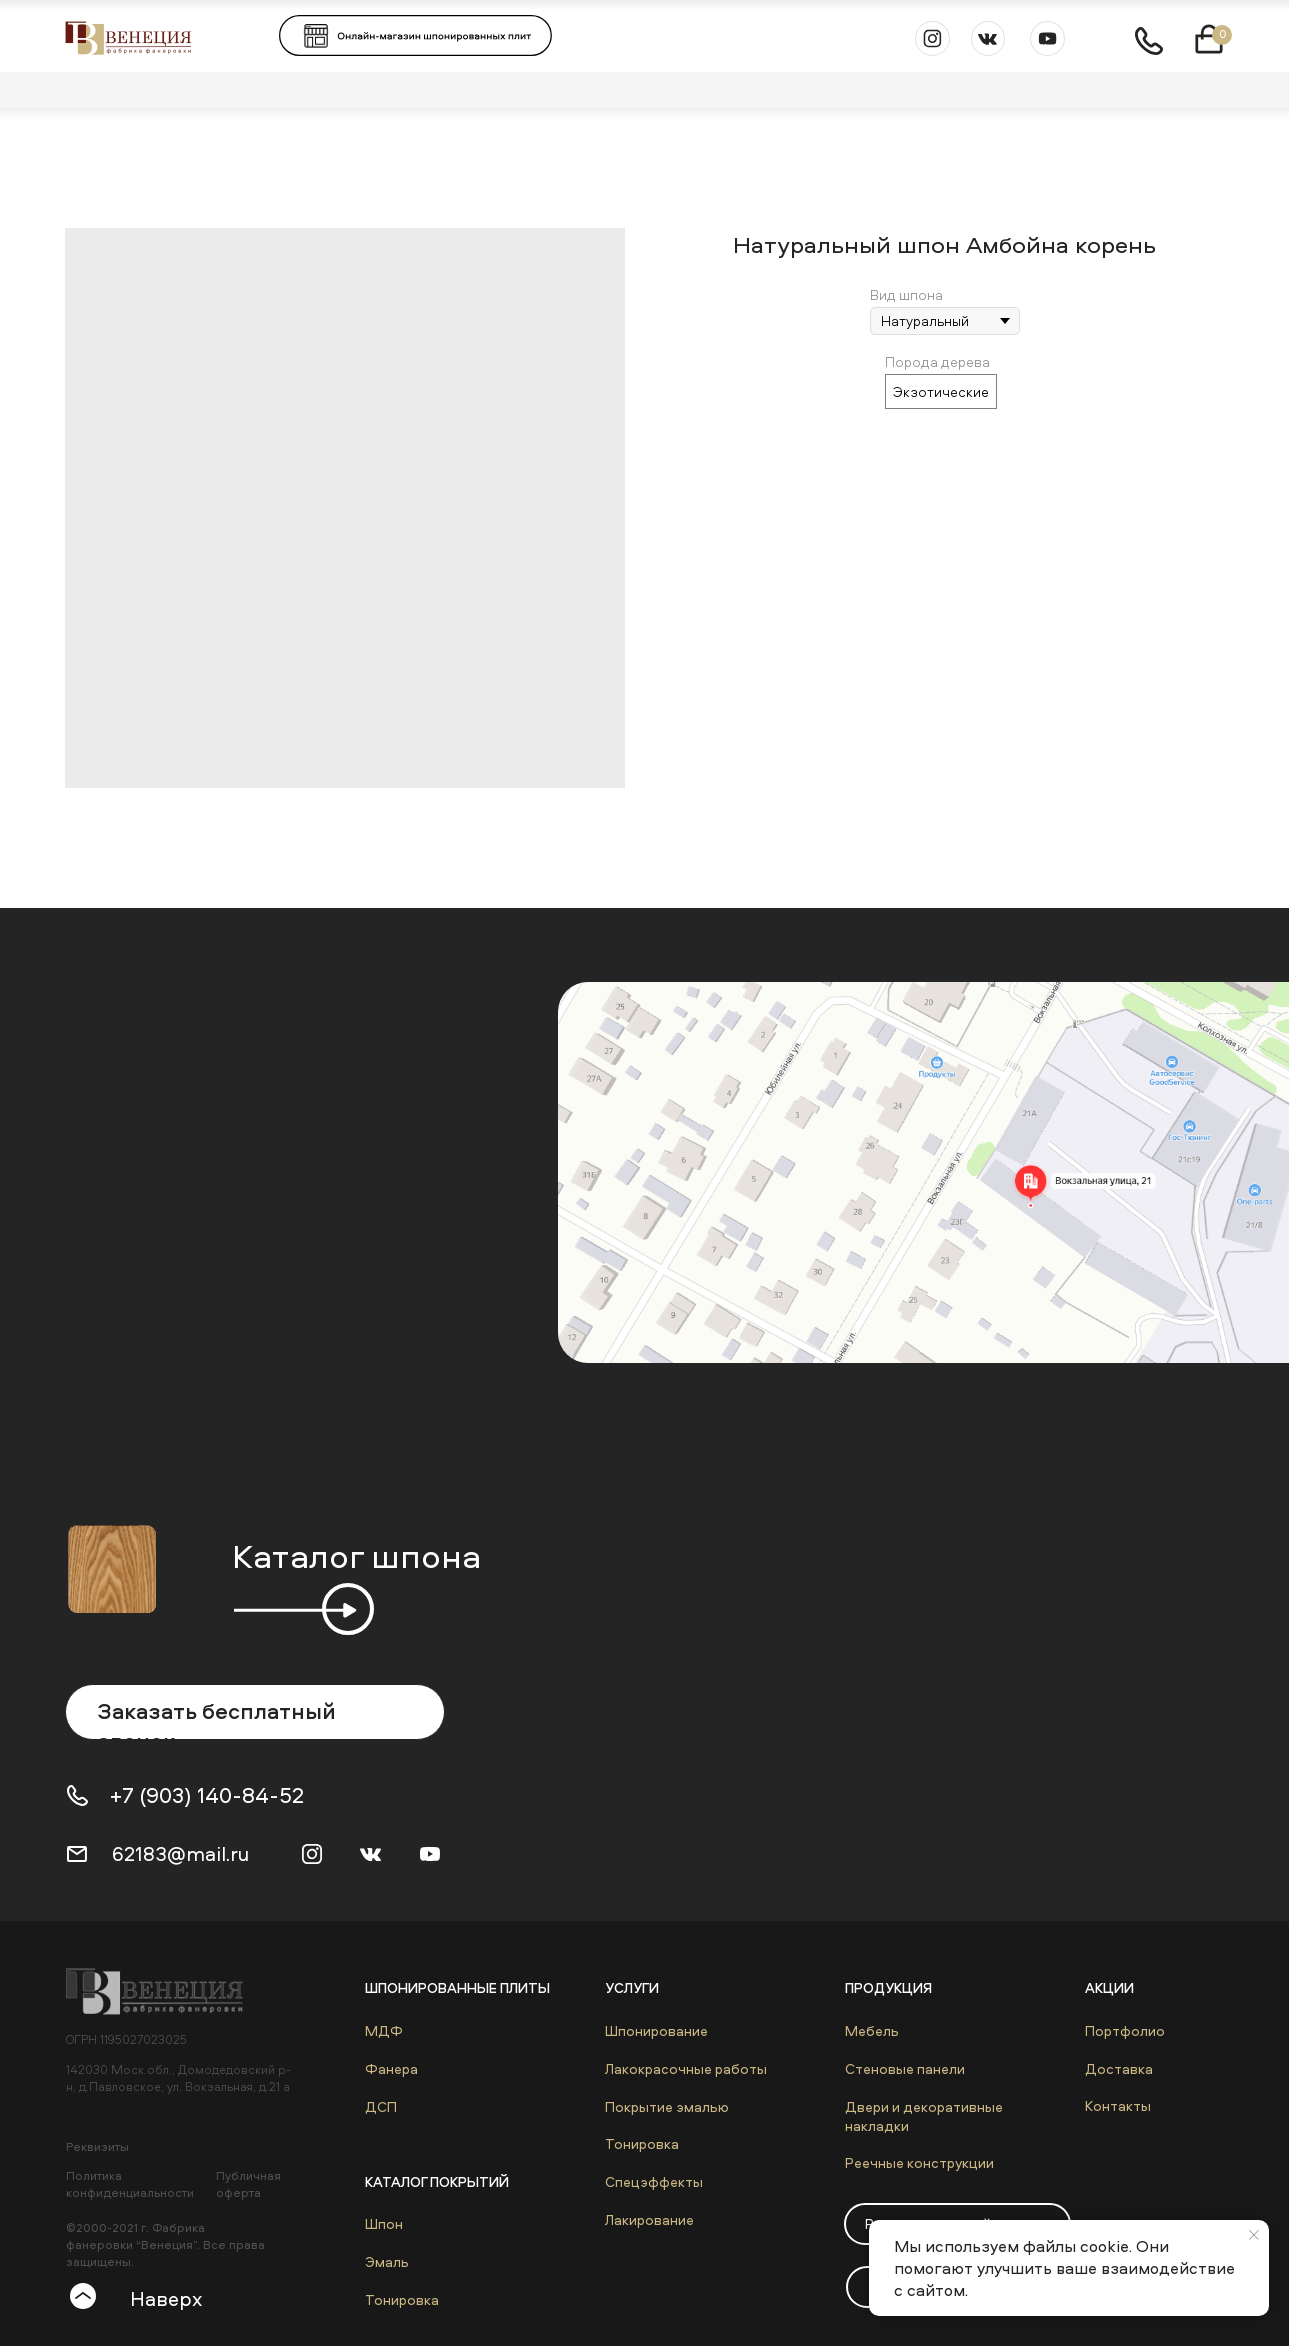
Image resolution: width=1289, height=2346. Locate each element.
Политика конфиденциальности (130, 2184)
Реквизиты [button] (97, 2146)
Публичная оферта (248, 2184)
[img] (164, 1991)
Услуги (632, 1987)
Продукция (888, 1987)
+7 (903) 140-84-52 (207, 1795)
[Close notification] (1254, 2235)
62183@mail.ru (180, 1853)
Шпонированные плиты (457, 1987)
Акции (1109, 1987)
